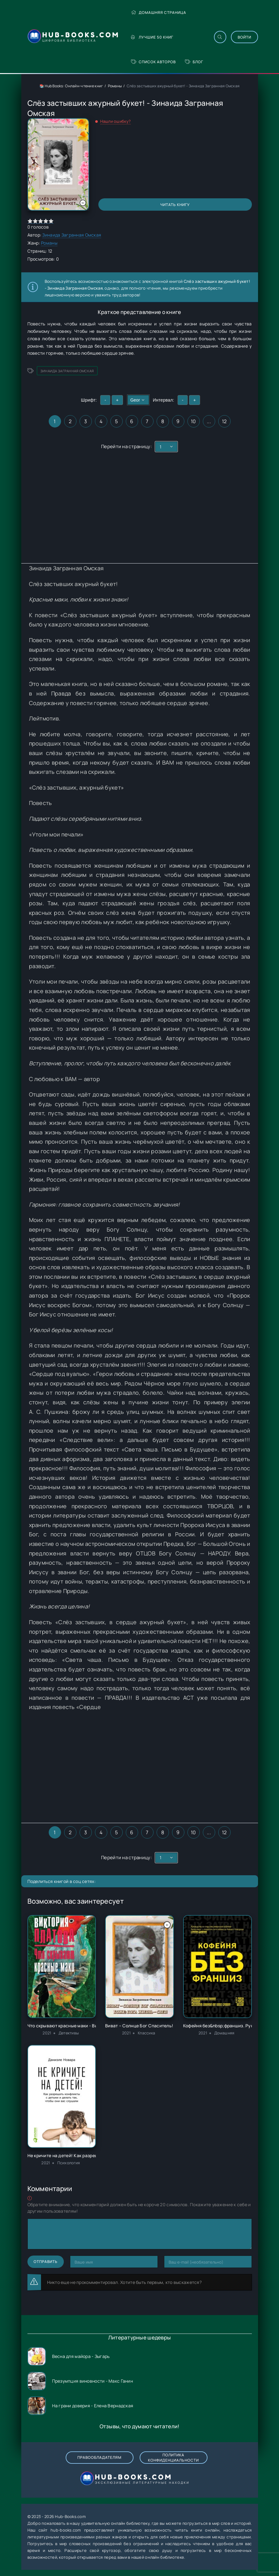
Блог (194, 61)
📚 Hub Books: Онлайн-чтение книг (71, 86)
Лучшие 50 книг (152, 37)
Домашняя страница (158, 12)
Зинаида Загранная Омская (71, 235)
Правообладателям (99, 2457)
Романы (115, 86)
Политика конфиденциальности (173, 2457)
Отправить (46, 2261)
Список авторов (153, 61)
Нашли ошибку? (115, 121)
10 (193, 421)
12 (224, 421)
